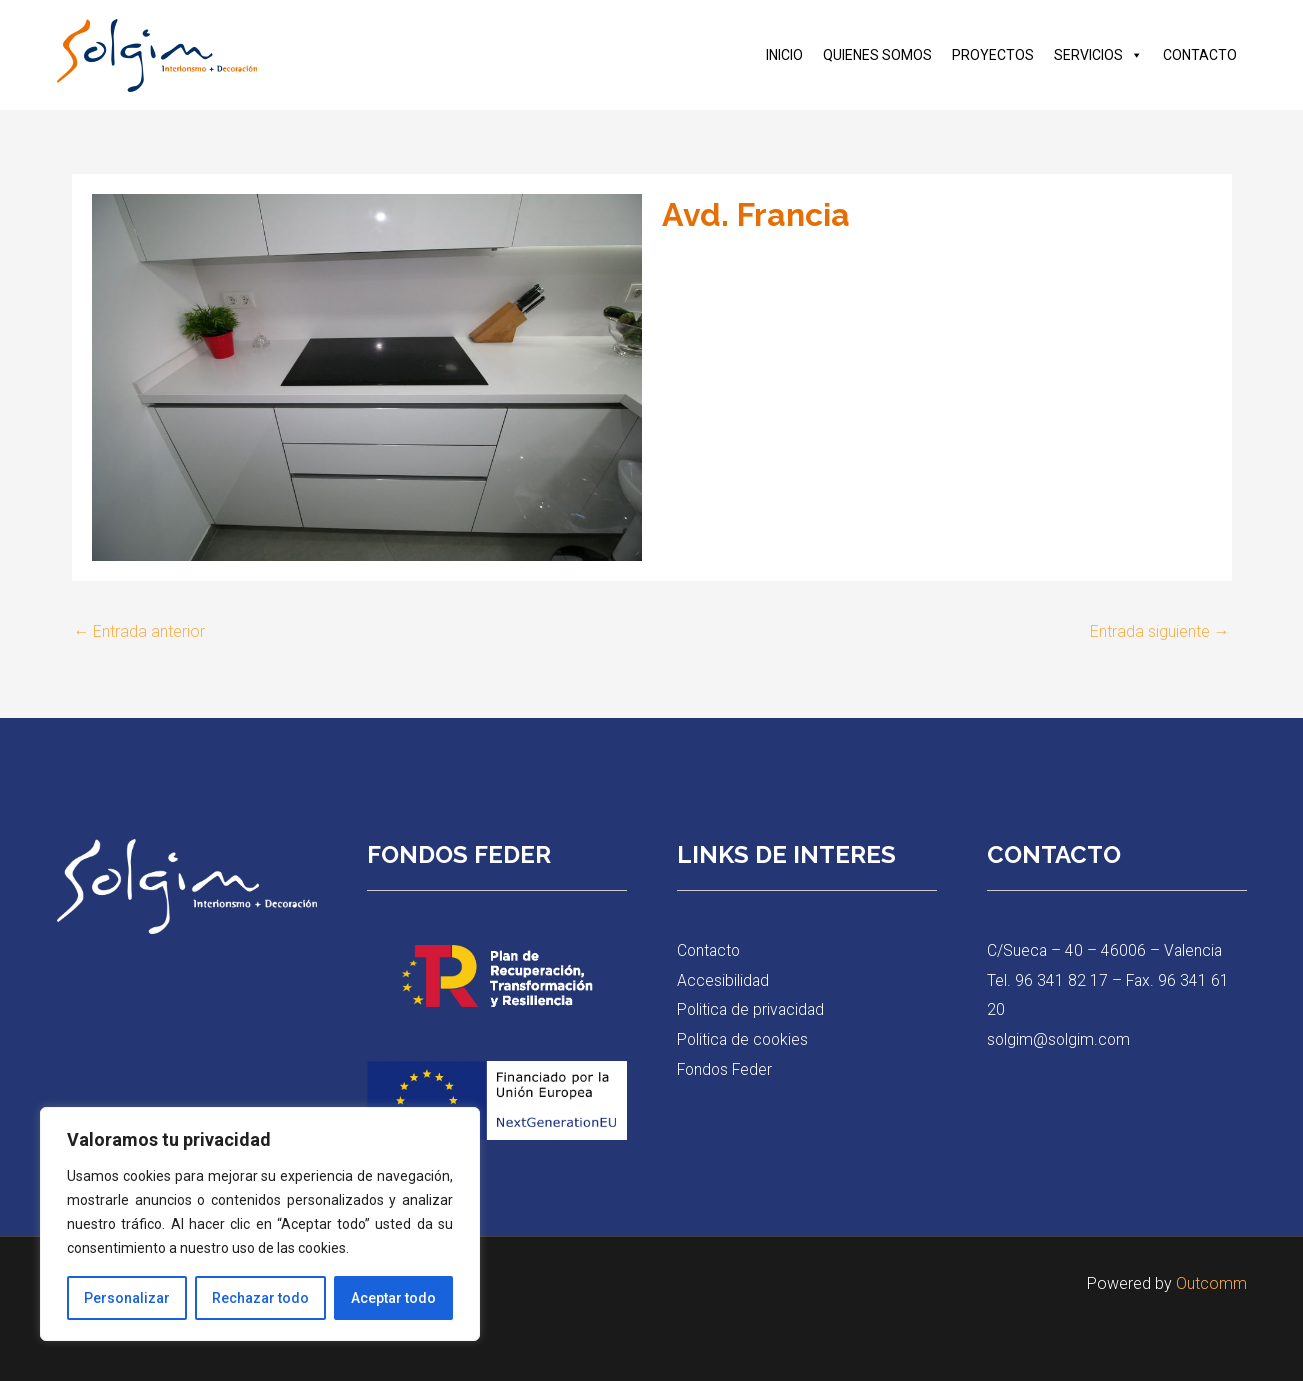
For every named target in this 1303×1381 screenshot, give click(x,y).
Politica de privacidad (752, 1009)
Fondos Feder (726, 1069)
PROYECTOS (993, 55)
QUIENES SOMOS (877, 55)
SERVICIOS (1098, 55)
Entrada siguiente (1160, 631)
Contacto (710, 950)
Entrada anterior (140, 631)
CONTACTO (1200, 55)
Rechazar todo (260, 1298)
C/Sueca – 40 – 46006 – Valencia (1106, 950)
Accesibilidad (723, 980)
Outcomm (1211, 1283)
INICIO (784, 55)
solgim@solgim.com (1060, 1039)
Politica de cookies (744, 1039)
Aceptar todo (393, 1298)
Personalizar (127, 1298)
